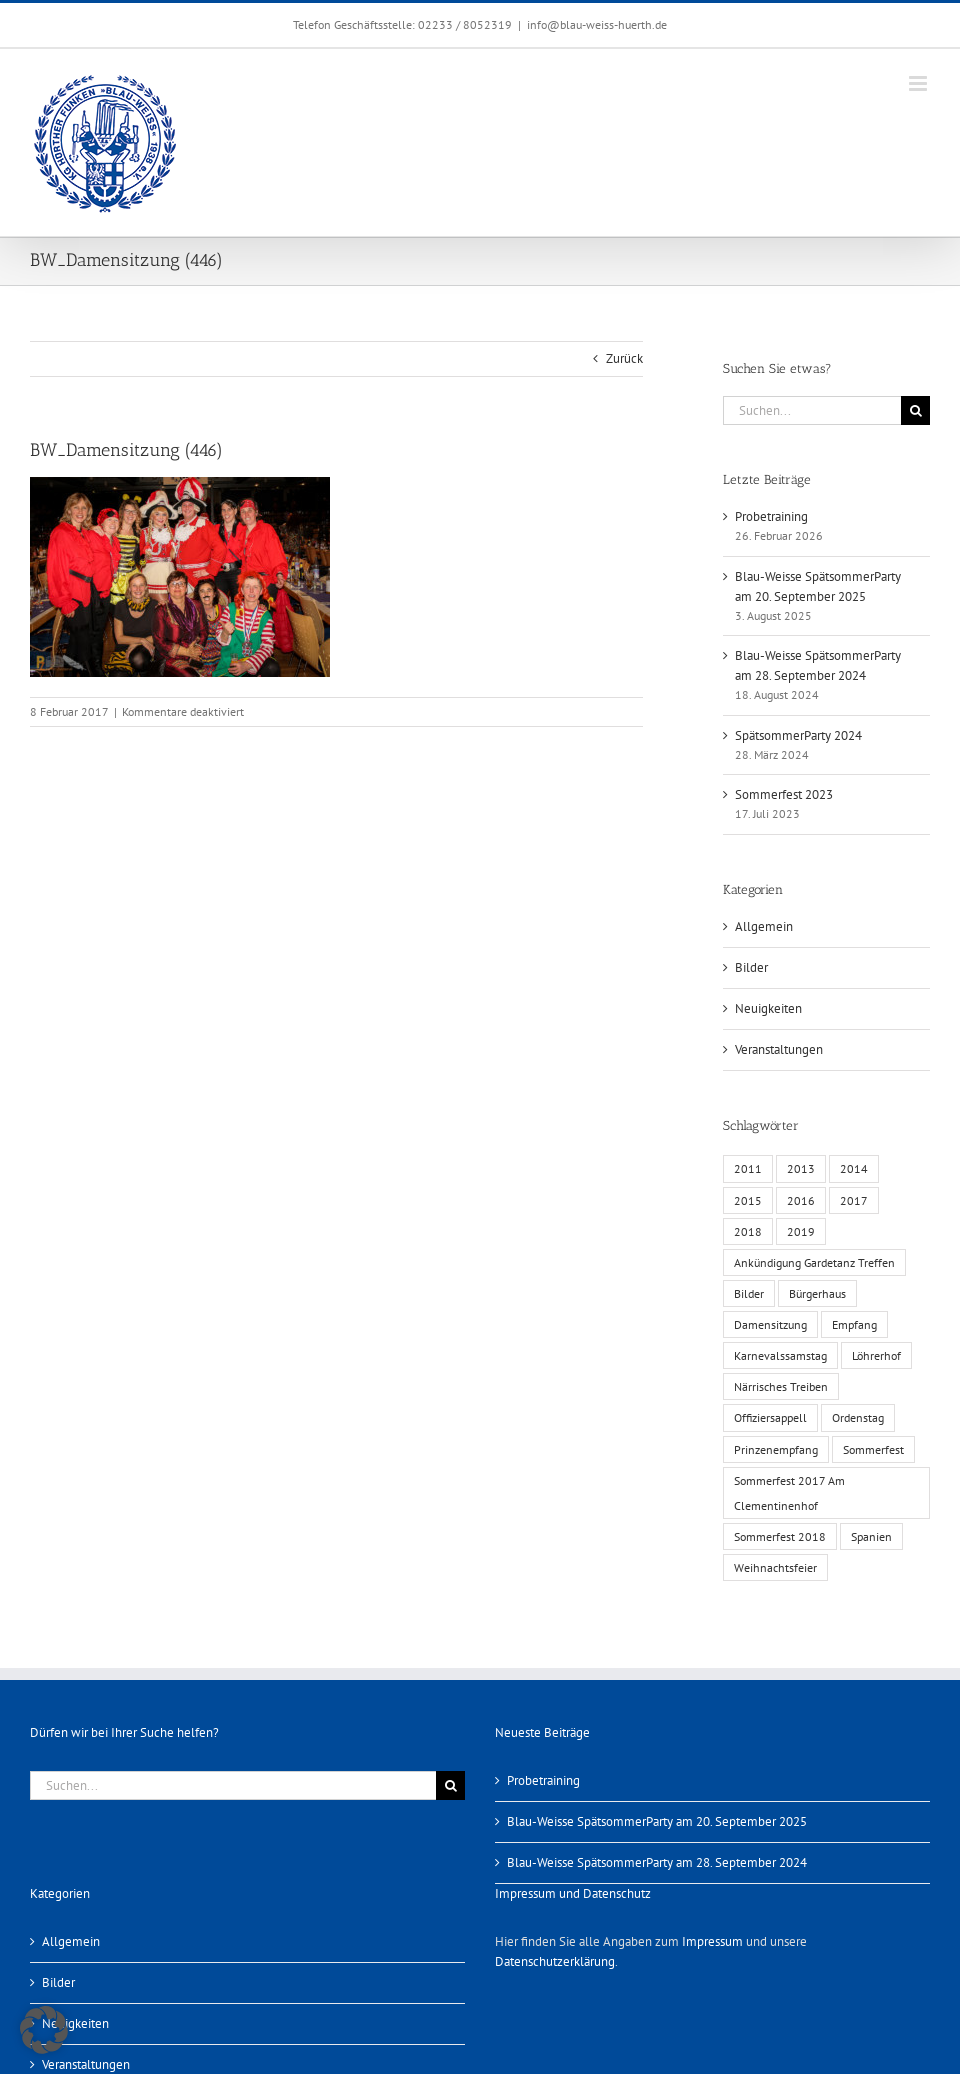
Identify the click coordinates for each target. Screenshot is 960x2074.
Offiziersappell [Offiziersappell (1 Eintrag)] (770, 1417)
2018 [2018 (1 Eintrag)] (748, 1231)
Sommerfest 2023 (784, 794)
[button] (44, 2030)
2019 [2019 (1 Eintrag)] (801, 1231)
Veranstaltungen (779, 1049)
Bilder (751, 967)
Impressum (712, 1941)
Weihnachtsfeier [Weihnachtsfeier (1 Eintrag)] (775, 1567)
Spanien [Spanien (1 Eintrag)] (871, 1536)
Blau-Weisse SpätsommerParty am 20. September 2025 (657, 1821)
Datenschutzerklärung (555, 1961)
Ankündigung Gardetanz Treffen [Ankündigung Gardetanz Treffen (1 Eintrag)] (814, 1262)
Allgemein (764, 926)
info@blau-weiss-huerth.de (597, 24)
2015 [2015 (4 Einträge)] (748, 1200)
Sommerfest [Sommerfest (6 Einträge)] (873, 1449)
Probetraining (771, 516)
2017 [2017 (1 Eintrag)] (854, 1200)
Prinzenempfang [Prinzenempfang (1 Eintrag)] (776, 1449)
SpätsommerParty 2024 (798, 735)
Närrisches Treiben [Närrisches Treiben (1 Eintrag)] (781, 1386)
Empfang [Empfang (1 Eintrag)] (854, 1324)
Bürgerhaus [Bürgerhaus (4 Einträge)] (817, 1293)
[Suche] (915, 410)
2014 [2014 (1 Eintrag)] (854, 1168)
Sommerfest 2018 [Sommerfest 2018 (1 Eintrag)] (780, 1536)
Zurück (624, 358)
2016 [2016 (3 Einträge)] (801, 1200)
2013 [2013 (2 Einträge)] (801, 1168)
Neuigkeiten (768, 1008)
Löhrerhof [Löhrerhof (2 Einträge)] (876, 1355)
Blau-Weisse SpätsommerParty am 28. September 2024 (657, 1862)
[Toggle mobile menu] (919, 83)
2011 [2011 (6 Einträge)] (748, 1168)
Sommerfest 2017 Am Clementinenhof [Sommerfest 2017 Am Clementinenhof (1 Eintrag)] (789, 1493)
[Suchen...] (812, 410)
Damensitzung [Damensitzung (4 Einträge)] (770, 1324)
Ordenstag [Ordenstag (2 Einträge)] (858, 1417)
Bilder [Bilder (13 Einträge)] (749, 1293)
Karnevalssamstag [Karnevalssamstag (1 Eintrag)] (780, 1355)
